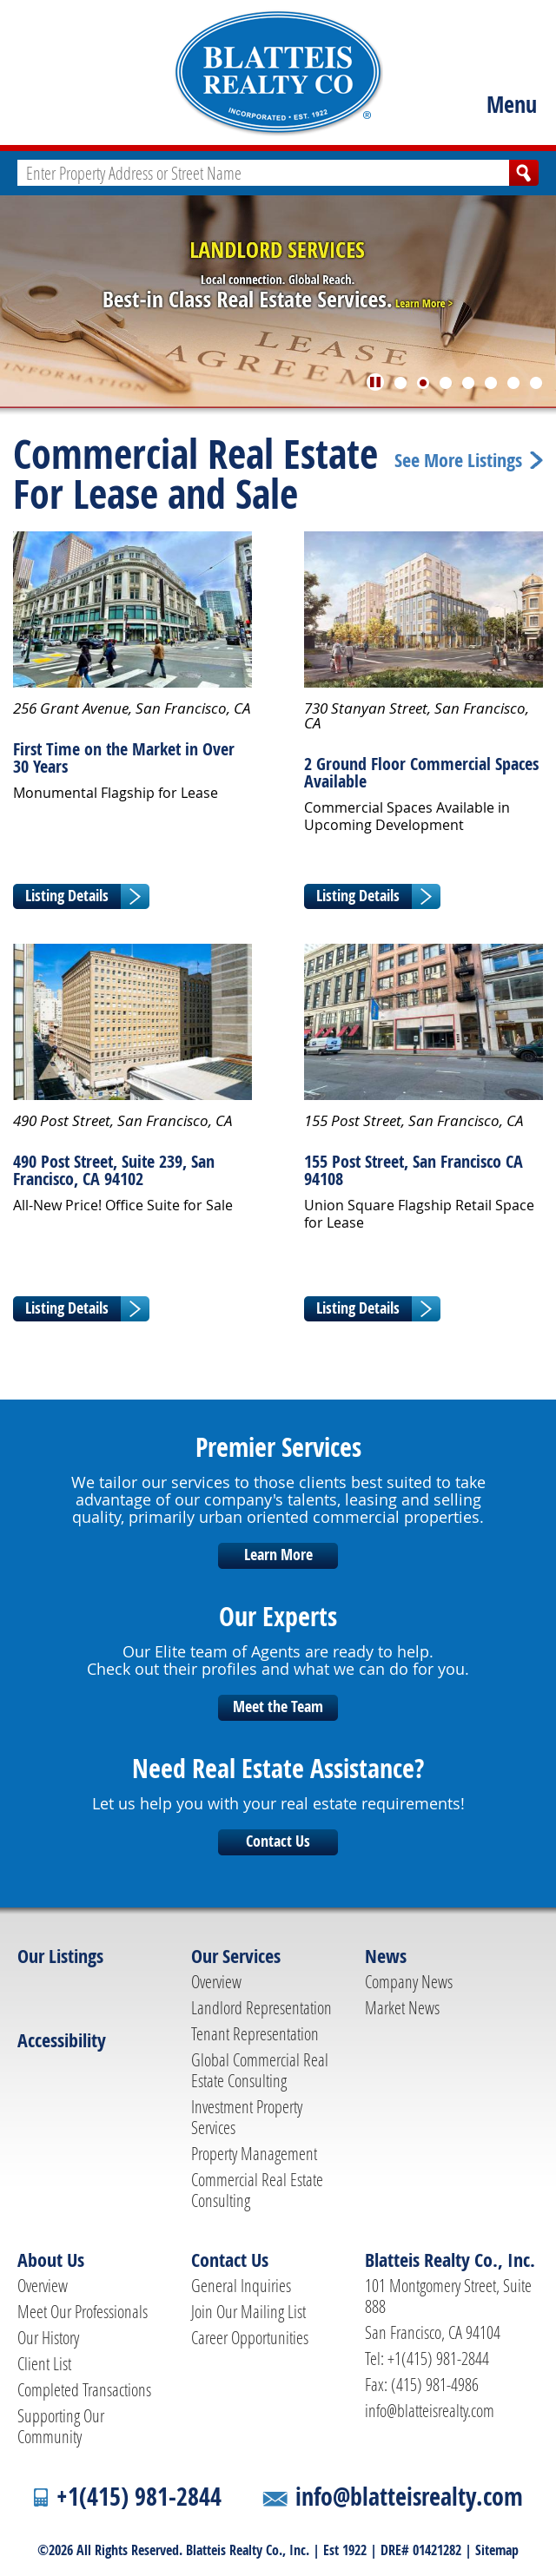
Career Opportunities (249, 2337)
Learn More (278, 1554)
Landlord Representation (261, 2007)
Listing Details (67, 895)
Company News (409, 1981)
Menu (511, 104)
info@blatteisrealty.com (429, 2410)
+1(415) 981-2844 (139, 2497)
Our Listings (60, 1956)
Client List (44, 2363)
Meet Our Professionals (82, 2311)
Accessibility (61, 2040)
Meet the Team (278, 1706)
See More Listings (458, 460)
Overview (216, 1981)
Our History (48, 2337)
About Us (50, 2260)
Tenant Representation (255, 2033)
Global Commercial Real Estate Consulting (259, 2070)
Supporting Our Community (60, 2426)
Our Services (236, 1956)
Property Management (254, 2153)
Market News (402, 2007)
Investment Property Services (246, 2116)
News (386, 1956)
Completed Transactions (84, 2389)
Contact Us (278, 1841)
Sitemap (497, 2550)
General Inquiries (241, 2285)
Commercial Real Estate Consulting (257, 2189)
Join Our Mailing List (248, 2311)
